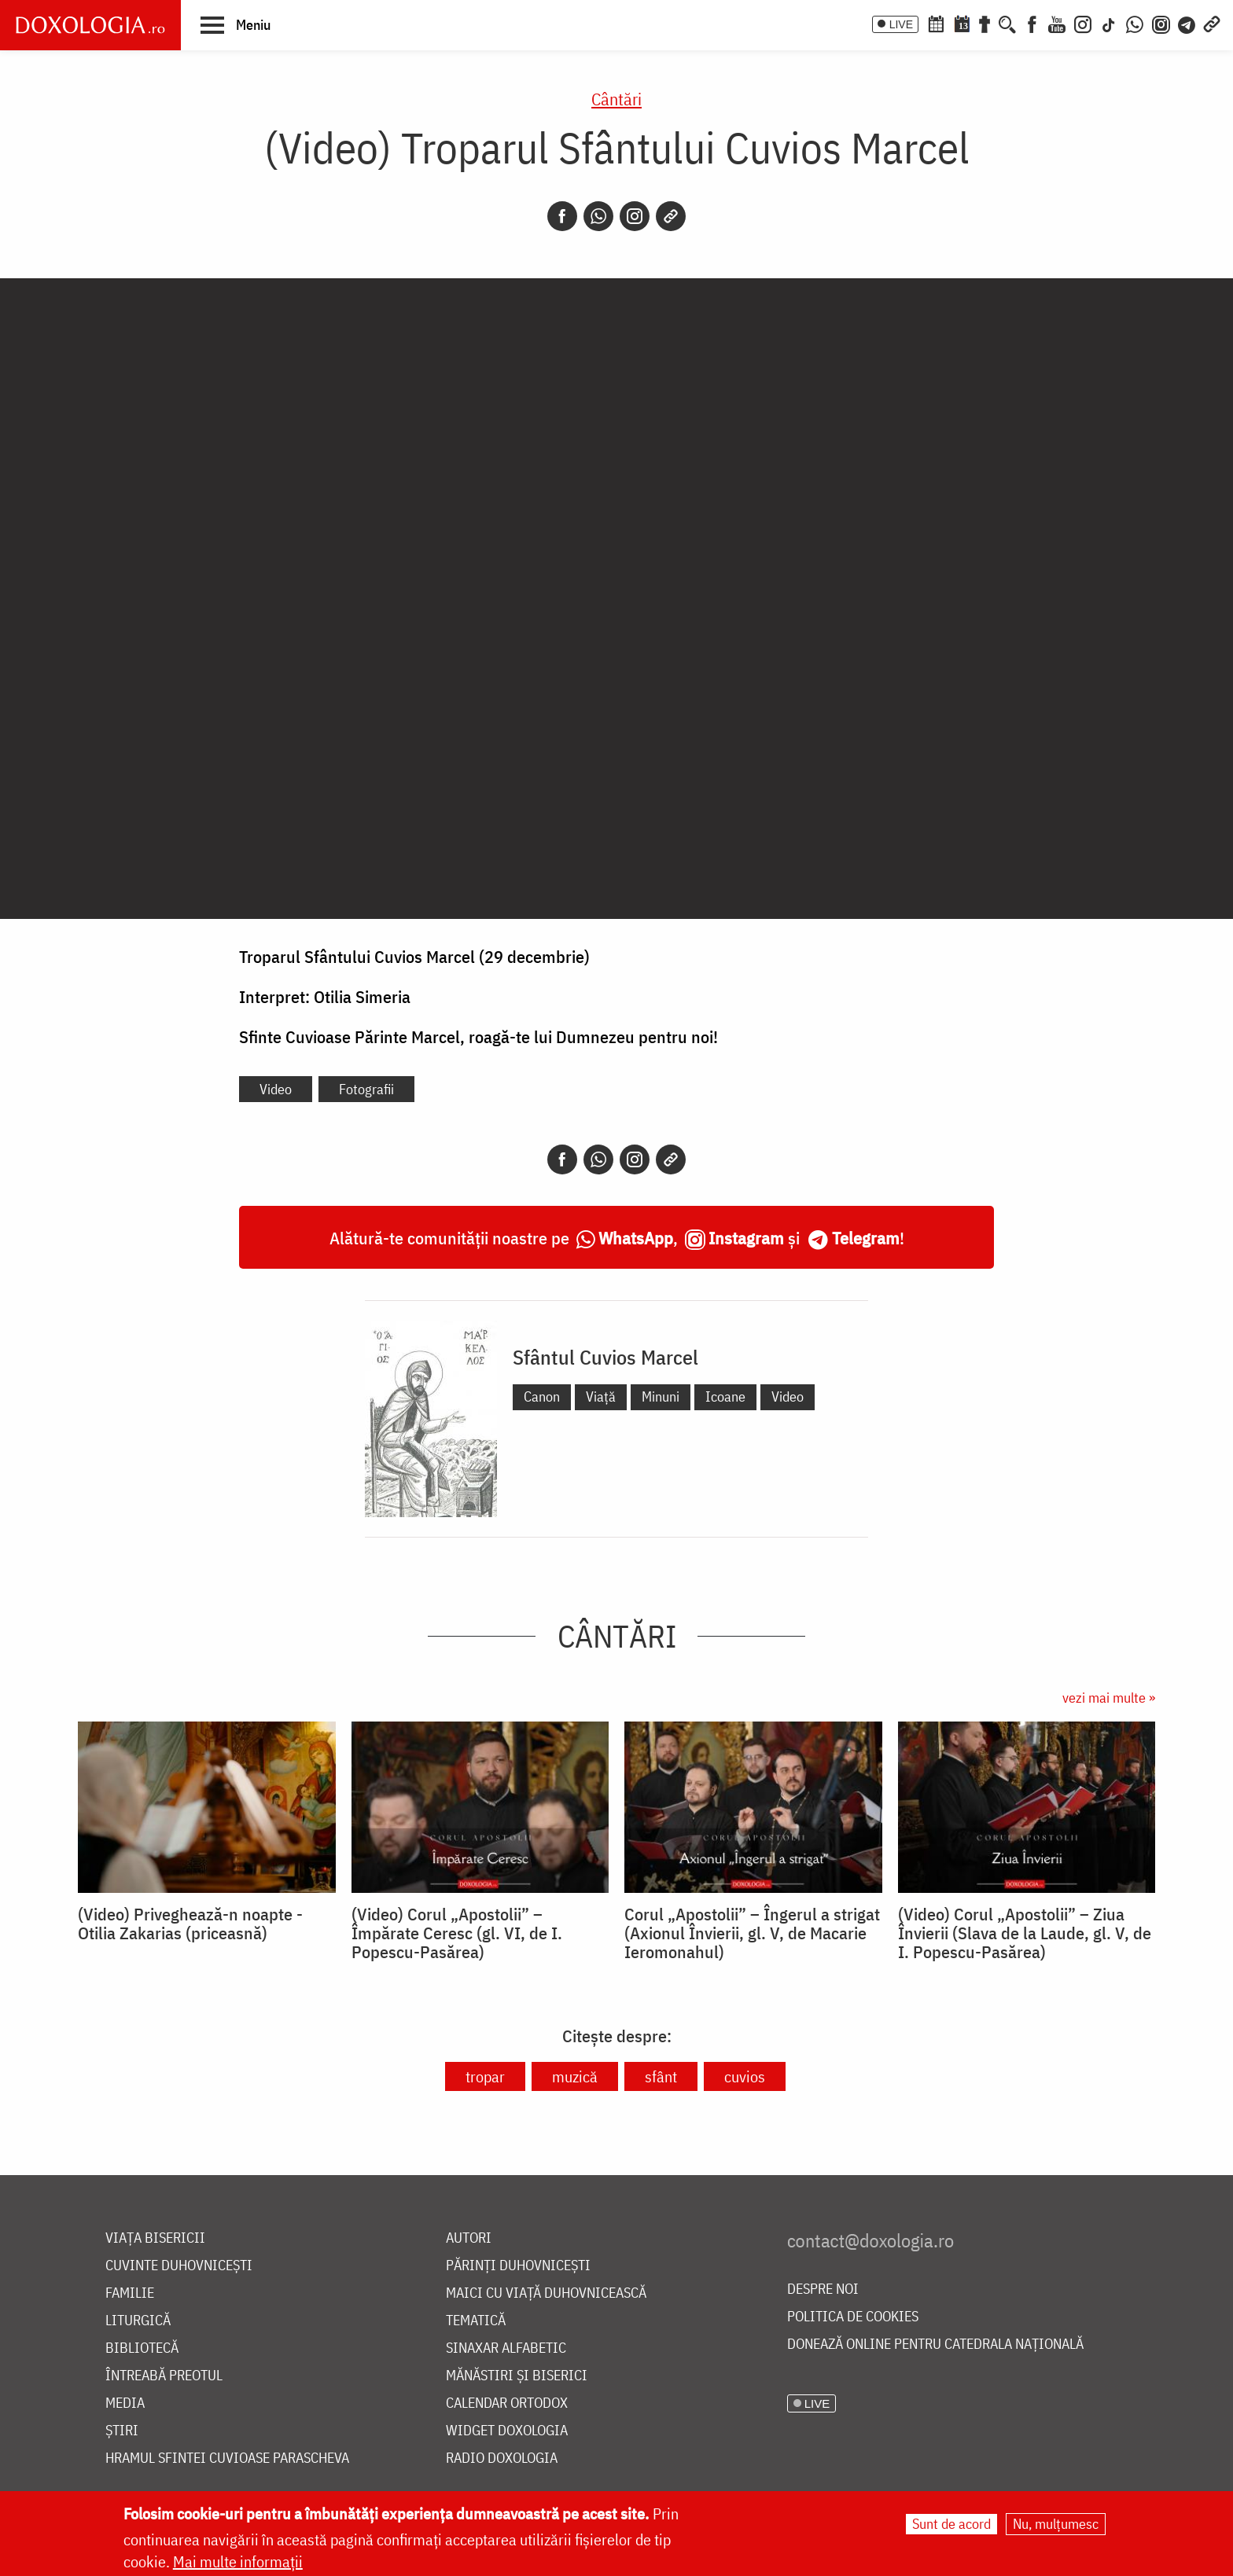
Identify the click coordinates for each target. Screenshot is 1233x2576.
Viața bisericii (155, 2238)
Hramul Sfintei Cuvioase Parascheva (227, 2458)
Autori (468, 2238)
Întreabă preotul (164, 2376)
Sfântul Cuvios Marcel (605, 1356)
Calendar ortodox (507, 2403)
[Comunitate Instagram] (1161, 22)
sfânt (661, 2076)
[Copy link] (671, 216)
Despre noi (823, 2289)
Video (275, 1089)
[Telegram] (1187, 22)
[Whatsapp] (598, 216)
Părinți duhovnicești (518, 2266)
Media (125, 2403)
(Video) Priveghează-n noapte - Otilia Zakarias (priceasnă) (190, 1923)
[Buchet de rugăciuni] (984, 22)
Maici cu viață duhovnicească (546, 2293)
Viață (601, 1396)
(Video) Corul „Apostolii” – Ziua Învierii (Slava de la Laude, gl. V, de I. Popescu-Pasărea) (1024, 1933)
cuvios (744, 2076)
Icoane (725, 1396)
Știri (121, 2431)
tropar (485, 2076)
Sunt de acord (951, 2524)
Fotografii (366, 1089)
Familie (129, 2293)
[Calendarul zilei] (962, 22)
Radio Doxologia (502, 2458)
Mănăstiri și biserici (516, 2376)
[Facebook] (1032, 22)
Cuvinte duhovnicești (178, 2266)
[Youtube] (1057, 22)
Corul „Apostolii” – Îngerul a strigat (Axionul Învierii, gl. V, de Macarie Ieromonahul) (752, 1933)
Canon (542, 1396)
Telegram (866, 1237)
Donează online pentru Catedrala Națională (935, 2344)
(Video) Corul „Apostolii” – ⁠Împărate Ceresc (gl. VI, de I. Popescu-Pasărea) (456, 1933)
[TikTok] (1109, 22)
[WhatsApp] (1135, 22)
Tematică (476, 2321)
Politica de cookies (852, 2317)
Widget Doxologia (507, 2431)
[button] (236, 24)
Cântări (616, 98)
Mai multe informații (238, 2561)
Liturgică (138, 2321)
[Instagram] (1083, 22)
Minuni (660, 1396)
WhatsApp (635, 1237)
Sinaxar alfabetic (506, 2348)
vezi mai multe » (1108, 1698)
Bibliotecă (142, 2348)
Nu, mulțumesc (1056, 2524)
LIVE (901, 24)
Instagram (746, 1237)
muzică (575, 2076)
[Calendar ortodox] (936, 22)
